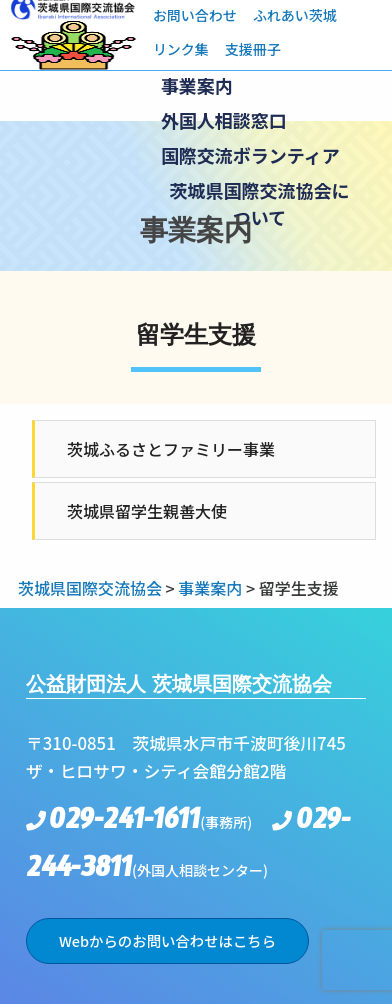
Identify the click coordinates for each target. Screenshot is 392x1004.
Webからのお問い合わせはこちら (167, 940)
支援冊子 (253, 49)
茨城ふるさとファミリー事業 (171, 449)
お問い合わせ (195, 15)
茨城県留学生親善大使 (147, 511)
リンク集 (181, 49)
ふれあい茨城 (295, 15)
